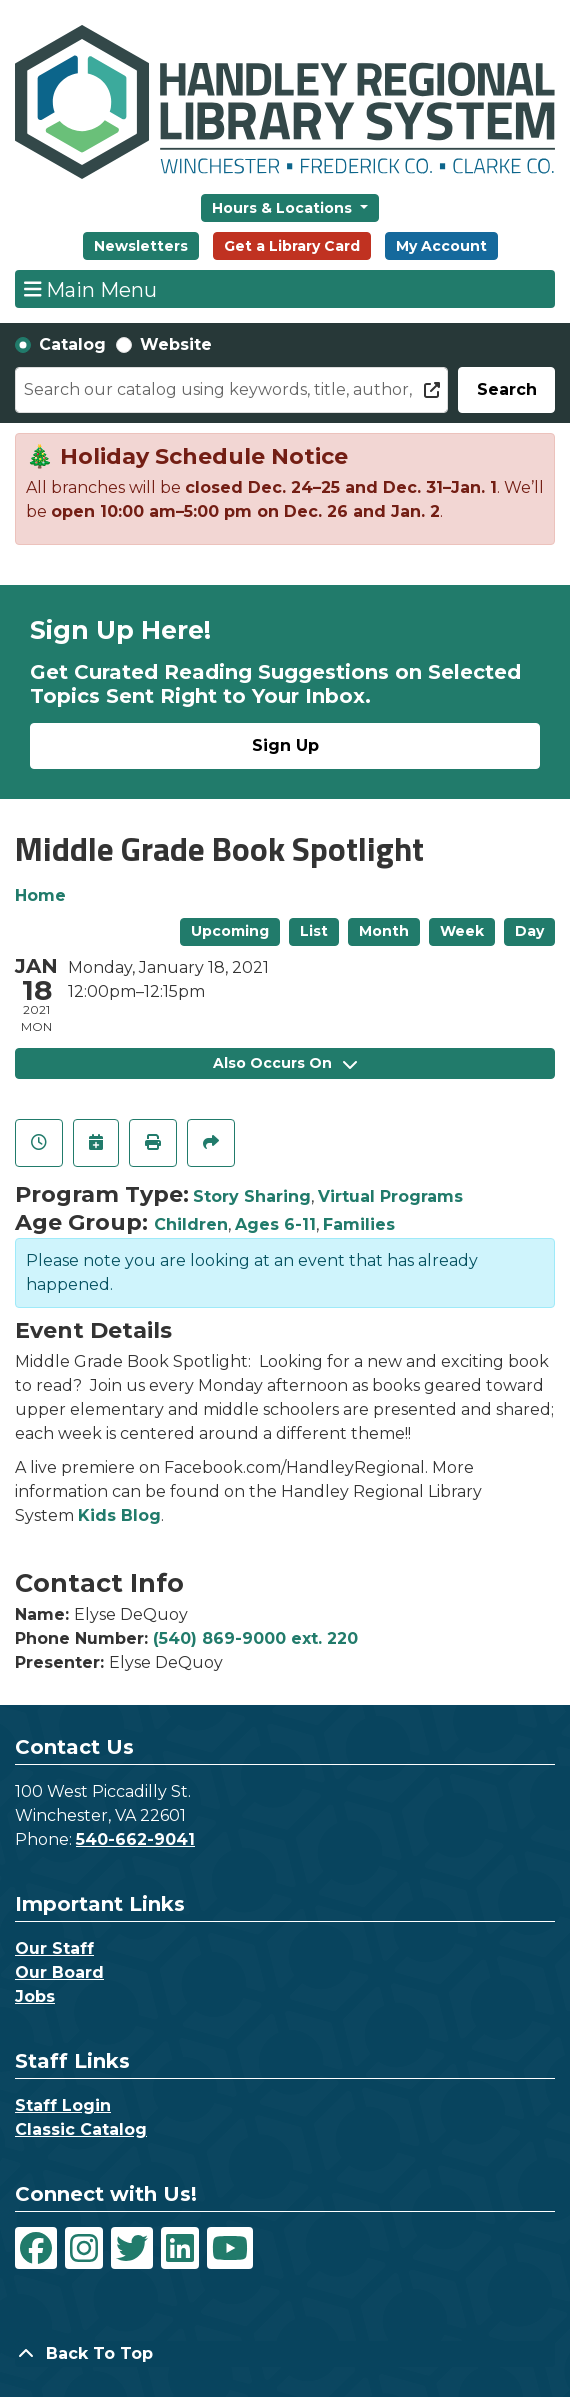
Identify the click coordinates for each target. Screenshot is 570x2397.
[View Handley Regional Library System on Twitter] (132, 2248)
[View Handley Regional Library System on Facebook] (36, 2248)
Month (384, 931)
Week (462, 931)
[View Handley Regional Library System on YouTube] (230, 2248)
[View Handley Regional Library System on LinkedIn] (180, 2248)
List (314, 931)
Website (176, 344)
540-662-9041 (135, 1839)
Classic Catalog (81, 2129)
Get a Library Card (292, 246)
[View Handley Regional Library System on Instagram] (84, 2248)
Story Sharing (252, 1196)
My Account (441, 246)
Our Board (59, 1972)
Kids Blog (119, 1515)
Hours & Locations (284, 208)
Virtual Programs (390, 1196)
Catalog (72, 344)
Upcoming (230, 931)
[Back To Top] (285, 2354)
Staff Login (63, 2105)
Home (40, 895)
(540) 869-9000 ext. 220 (255, 1638)
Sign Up (285, 745)
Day (529, 931)
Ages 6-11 (275, 1224)
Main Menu (91, 289)
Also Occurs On (285, 1063)
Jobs (35, 1996)
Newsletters (141, 246)
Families (359, 1224)
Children (191, 1224)
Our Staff (54, 1948)
